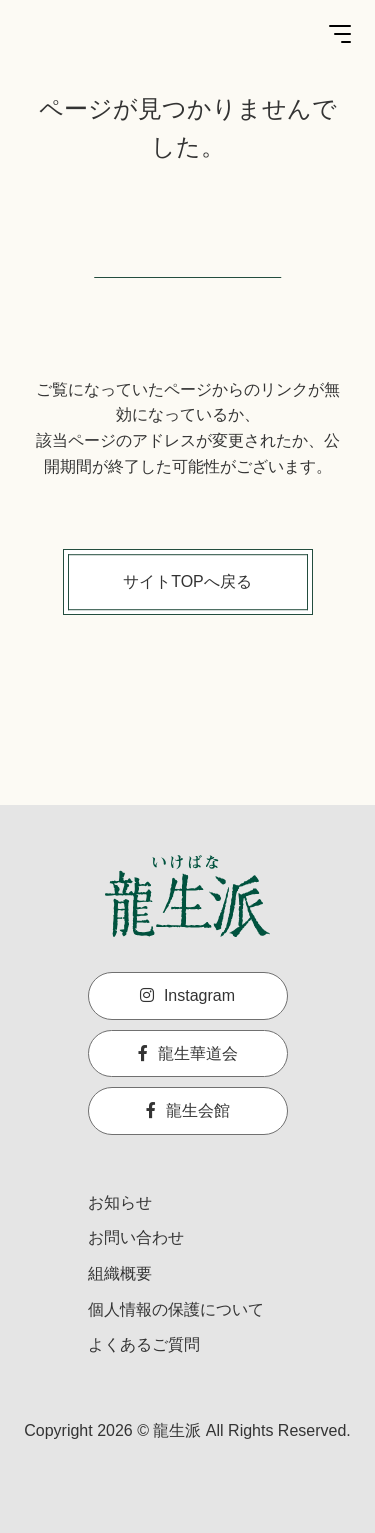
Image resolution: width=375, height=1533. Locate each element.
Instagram (187, 995)
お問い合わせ (136, 1237)
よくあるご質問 (144, 1344)
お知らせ (120, 1202)
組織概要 (120, 1273)
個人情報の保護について (176, 1309)
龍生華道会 (188, 1053)
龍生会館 (188, 1110)
